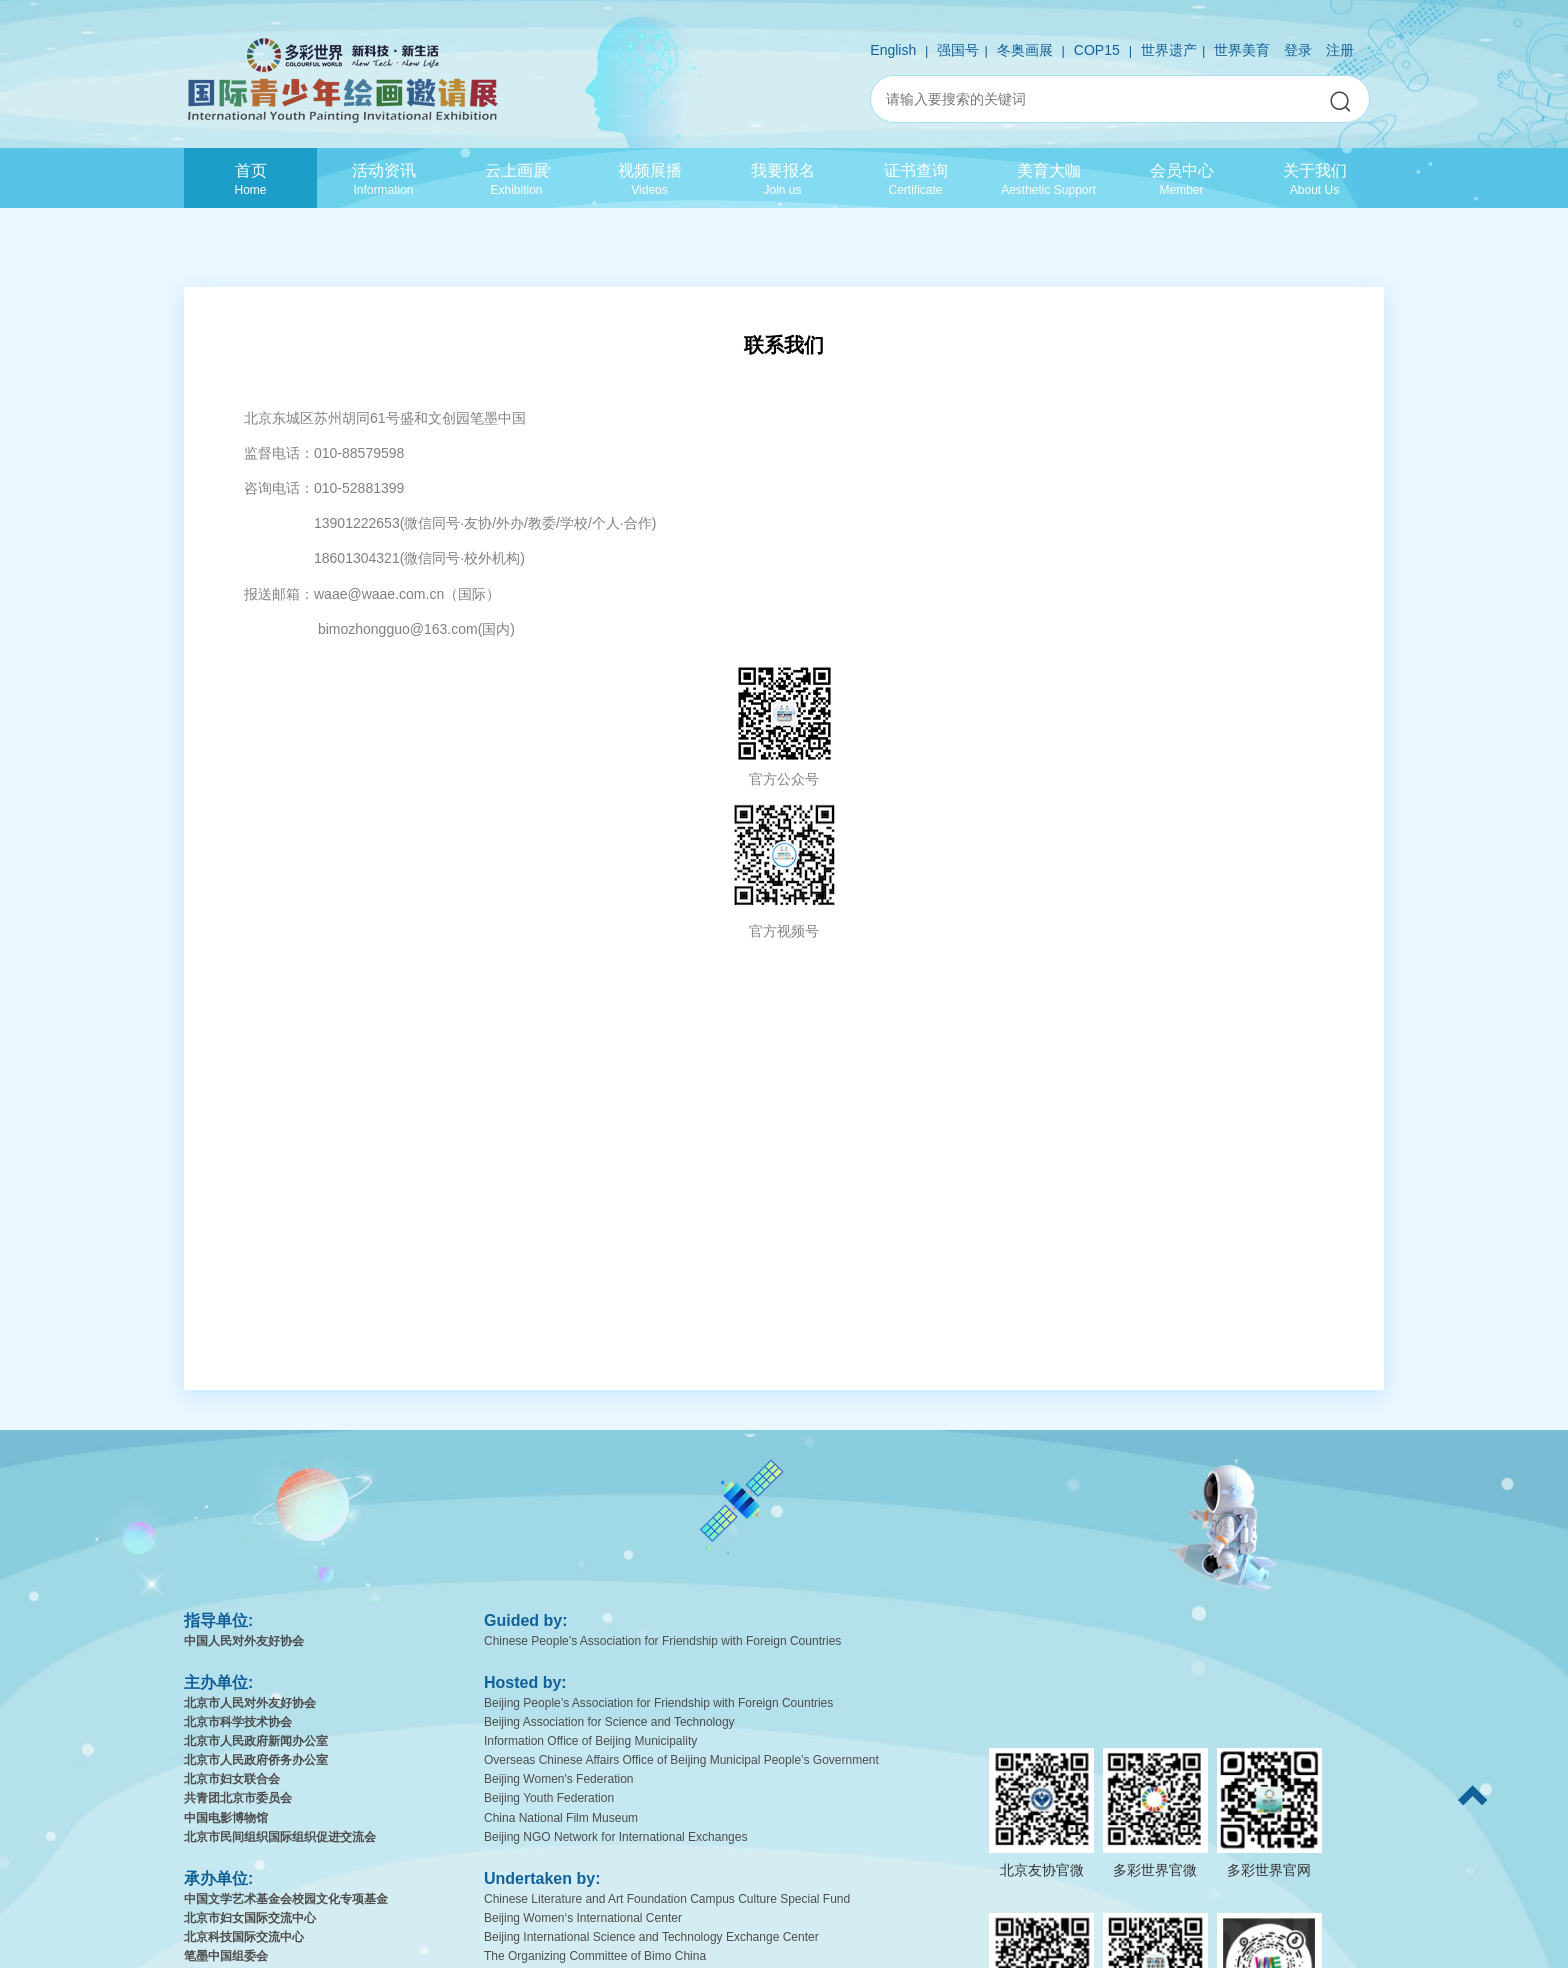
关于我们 (1314, 178)
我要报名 (782, 178)
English (893, 50)
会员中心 (1181, 178)
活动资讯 (383, 178)
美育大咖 (1048, 178)
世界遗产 (1169, 50)
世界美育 (1242, 50)
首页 (250, 178)
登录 (1298, 50)
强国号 (958, 50)
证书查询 (915, 178)
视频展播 (649, 178)
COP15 (1097, 50)
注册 (1340, 50)
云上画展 (516, 178)
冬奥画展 (1025, 50)
